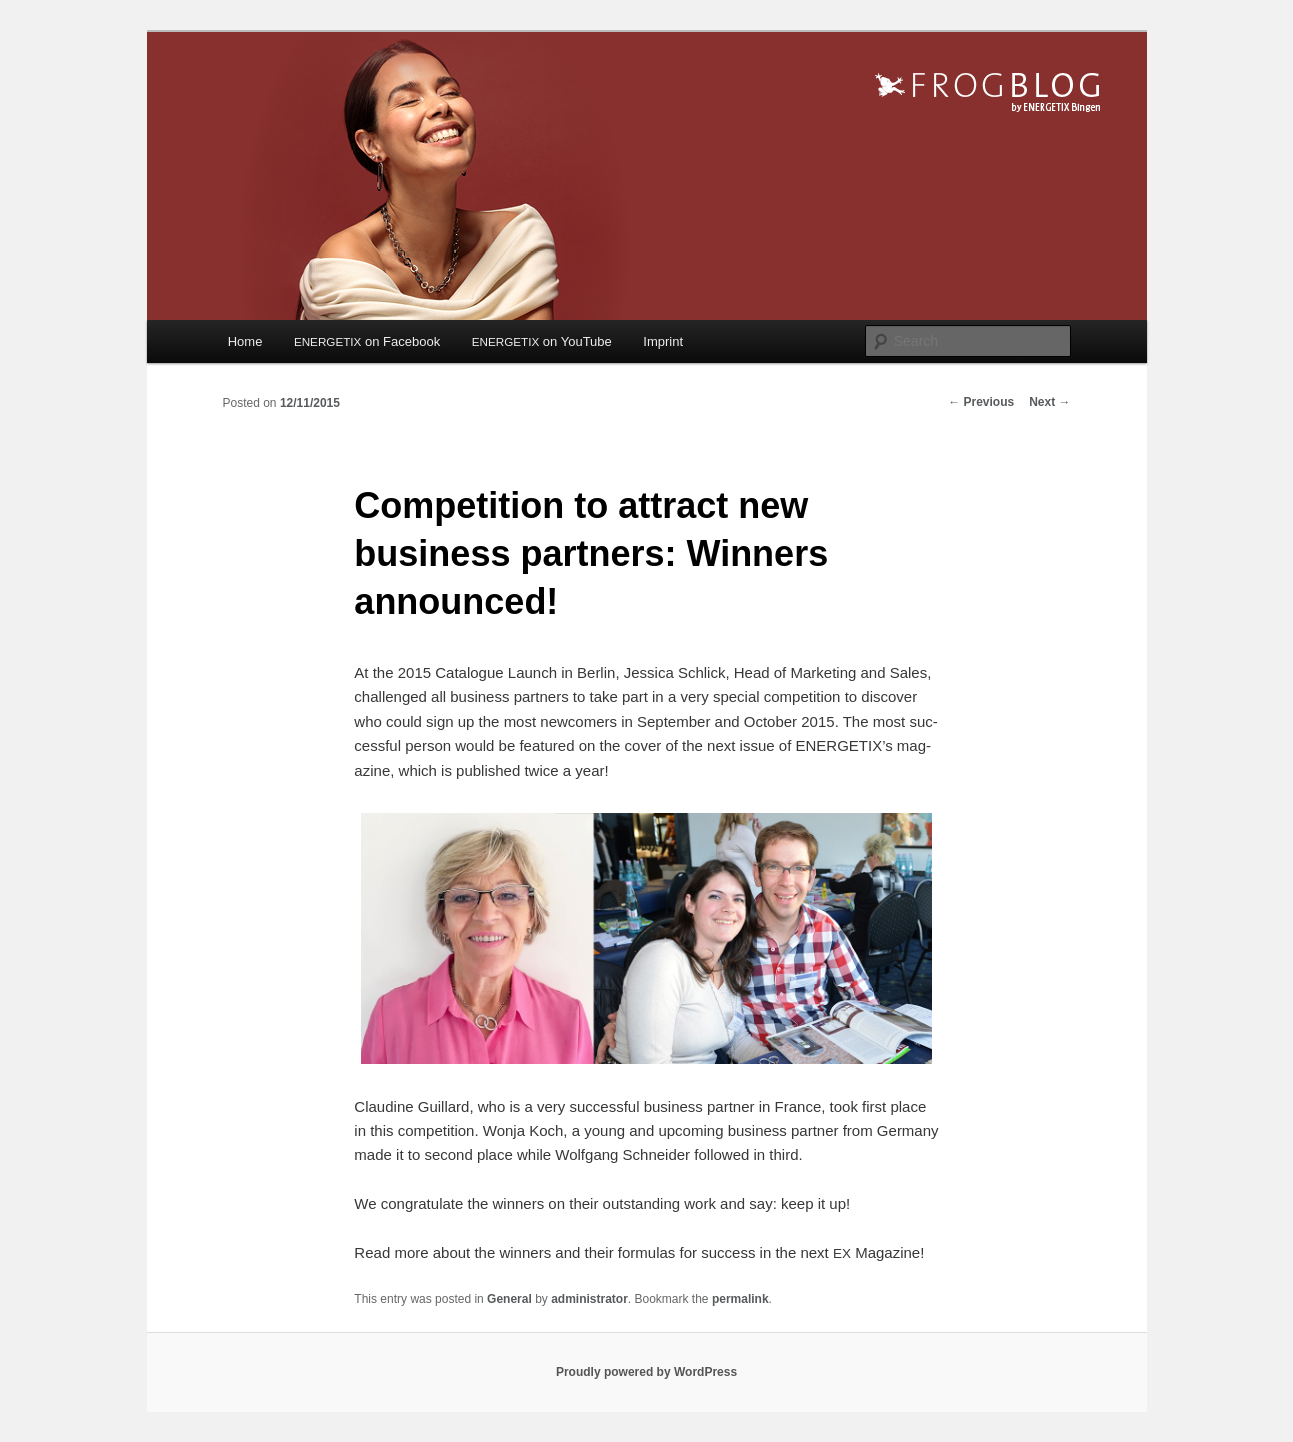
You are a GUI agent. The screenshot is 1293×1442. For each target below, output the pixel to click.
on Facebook (367, 341)
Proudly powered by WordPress (646, 1372)
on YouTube (542, 341)
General (509, 1299)
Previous (981, 402)
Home (245, 341)
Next (1049, 402)
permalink (740, 1299)
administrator (589, 1299)
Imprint (663, 341)
